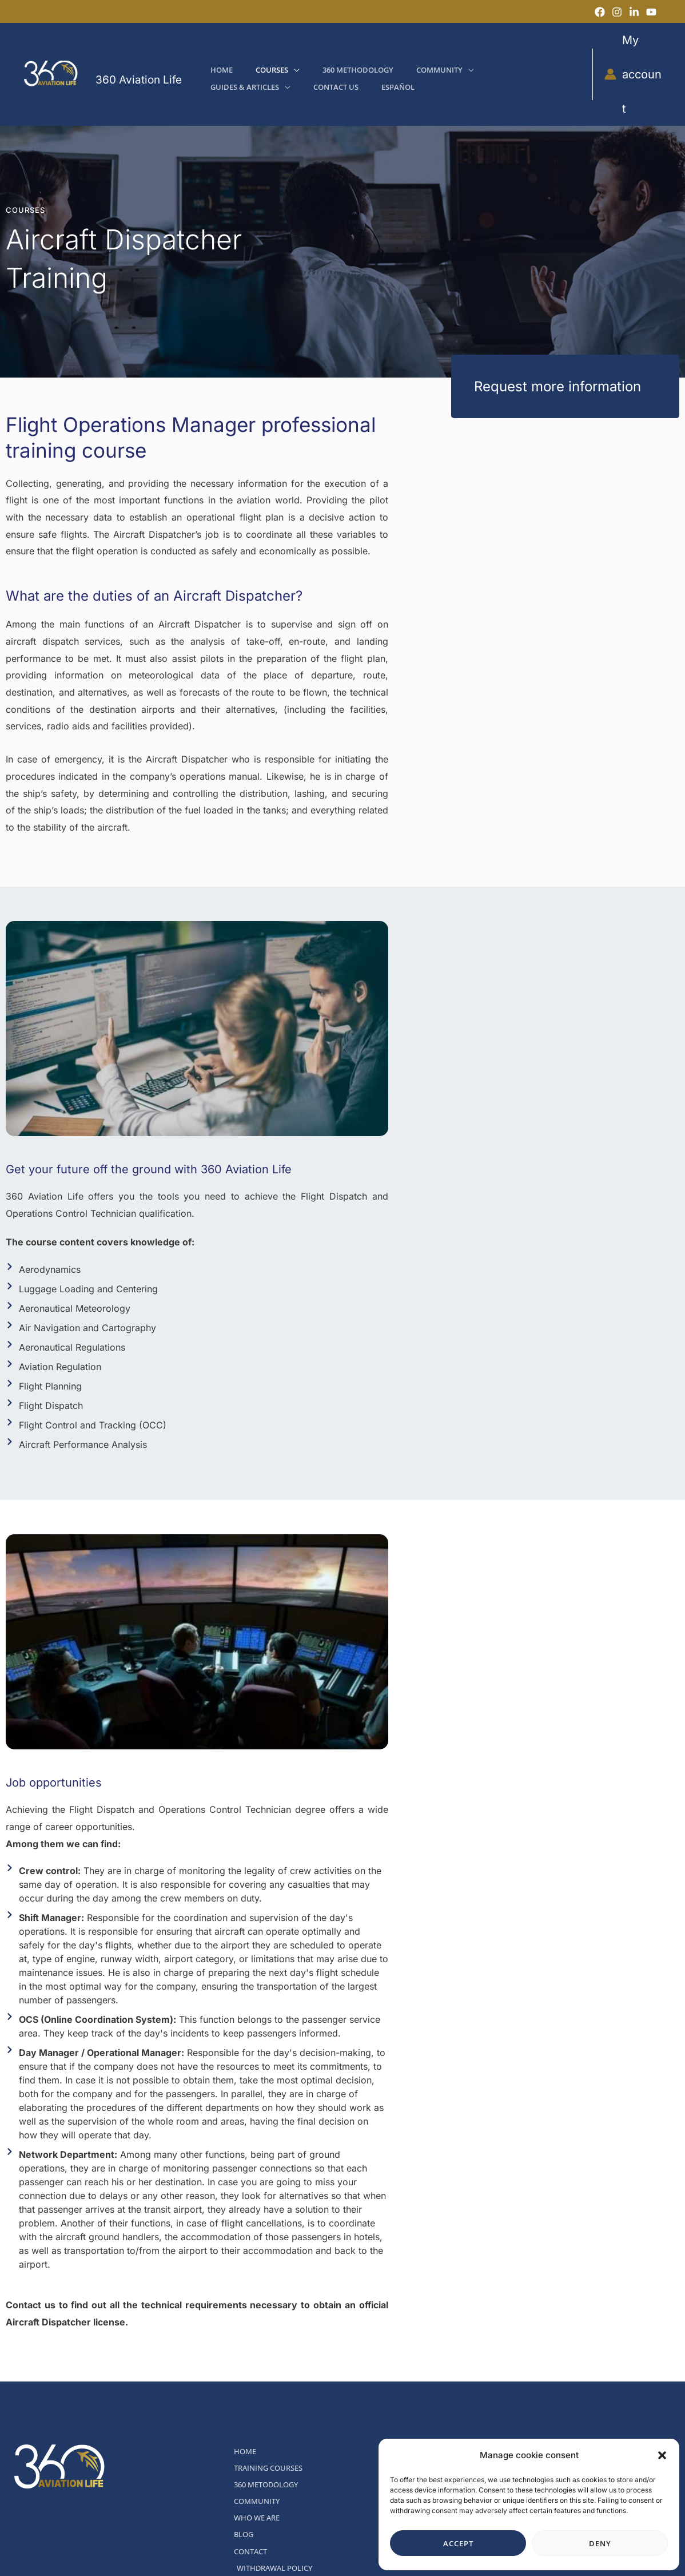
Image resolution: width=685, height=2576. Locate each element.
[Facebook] (600, 12)
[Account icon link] (631, 57)
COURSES (25, 176)
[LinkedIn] (634, 12)
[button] (662, 2455)
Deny (600, 2543)
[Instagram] (617, 12)
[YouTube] (651, 12)
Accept (458, 2543)
